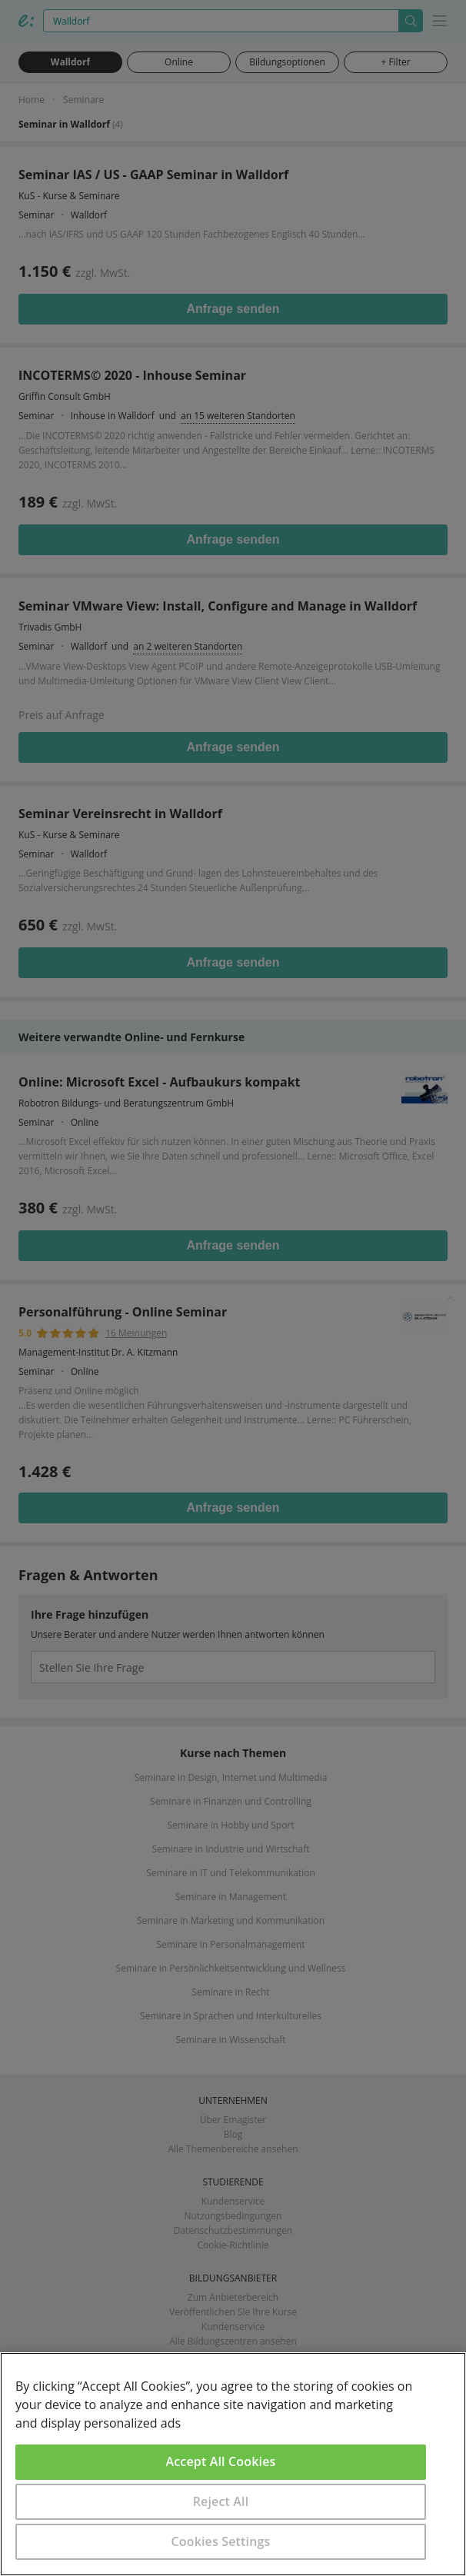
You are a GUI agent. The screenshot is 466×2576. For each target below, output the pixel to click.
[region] (233, 2464)
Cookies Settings (221, 2541)
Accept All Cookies (221, 2461)
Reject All (221, 2501)
